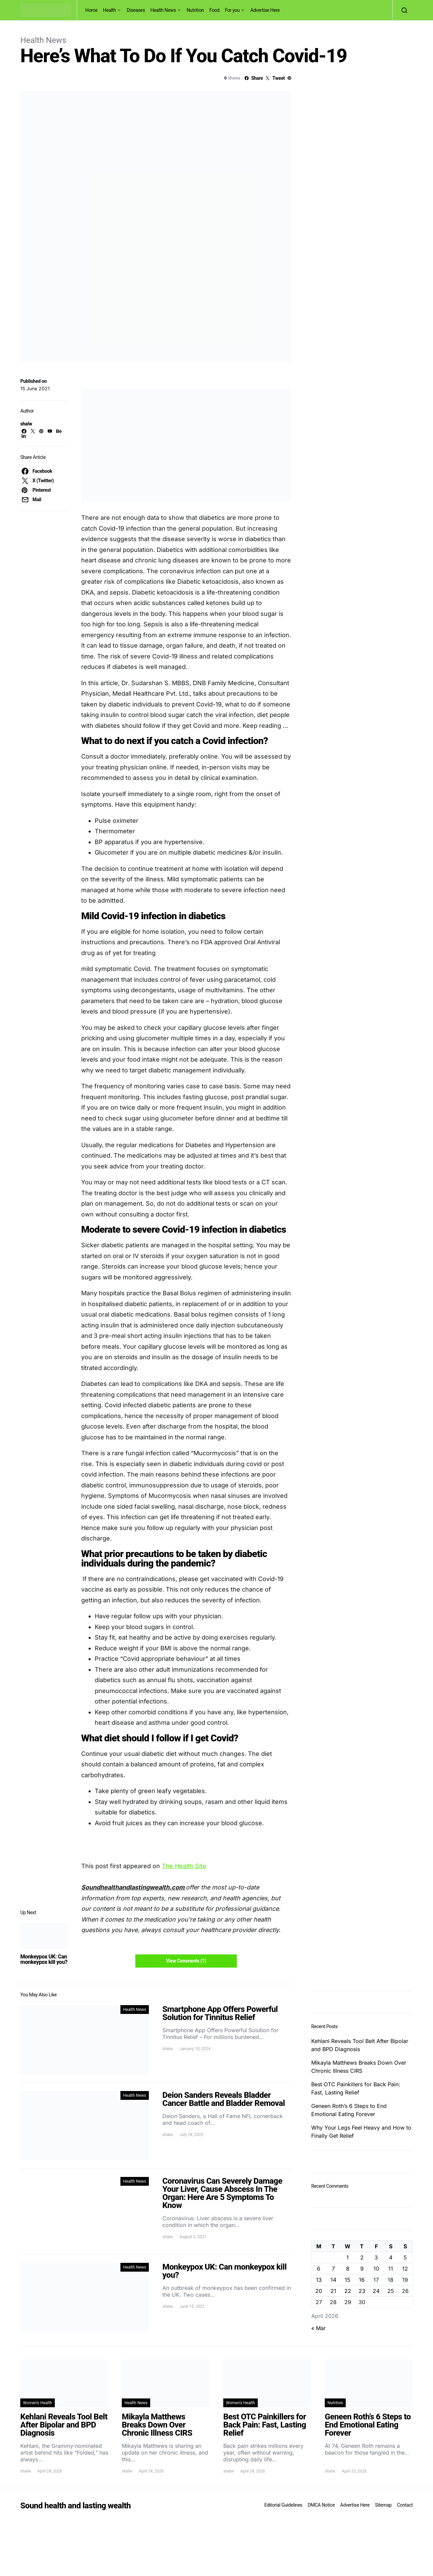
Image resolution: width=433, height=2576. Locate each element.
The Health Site (184, 1866)
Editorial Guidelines (283, 2505)
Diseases (136, 10)
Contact (405, 2505)
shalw (26, 423)
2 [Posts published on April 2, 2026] (362, 2257)
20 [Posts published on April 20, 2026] (318, 2291)
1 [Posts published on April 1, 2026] (347, 2257)
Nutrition (195, 10)
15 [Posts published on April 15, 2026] (347, 2279)
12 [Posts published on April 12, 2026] (405, 2268)
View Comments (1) (186, 1961)
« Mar (318, 2328)
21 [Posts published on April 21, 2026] (333, 2291)
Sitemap (383, 2505)
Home (91, 10)
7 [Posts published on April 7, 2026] (333, 2268)
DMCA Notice (321, 2505)
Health (109, 10)
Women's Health (37, 2402)
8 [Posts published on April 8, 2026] (347, 2268)
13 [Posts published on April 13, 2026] (319, 2279)
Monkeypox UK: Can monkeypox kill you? (43, 1959)
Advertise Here (265, 10)
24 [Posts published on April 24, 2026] (376, 2291)
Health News (163, 10)
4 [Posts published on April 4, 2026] (390, 2257)
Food (214, 10)
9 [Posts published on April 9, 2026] (362, 2268)
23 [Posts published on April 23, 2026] (362, 2291)
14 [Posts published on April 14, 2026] (333, 2279)
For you (232, 10)
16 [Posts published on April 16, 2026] (362, 2279)
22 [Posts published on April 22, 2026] (347, 2291)
